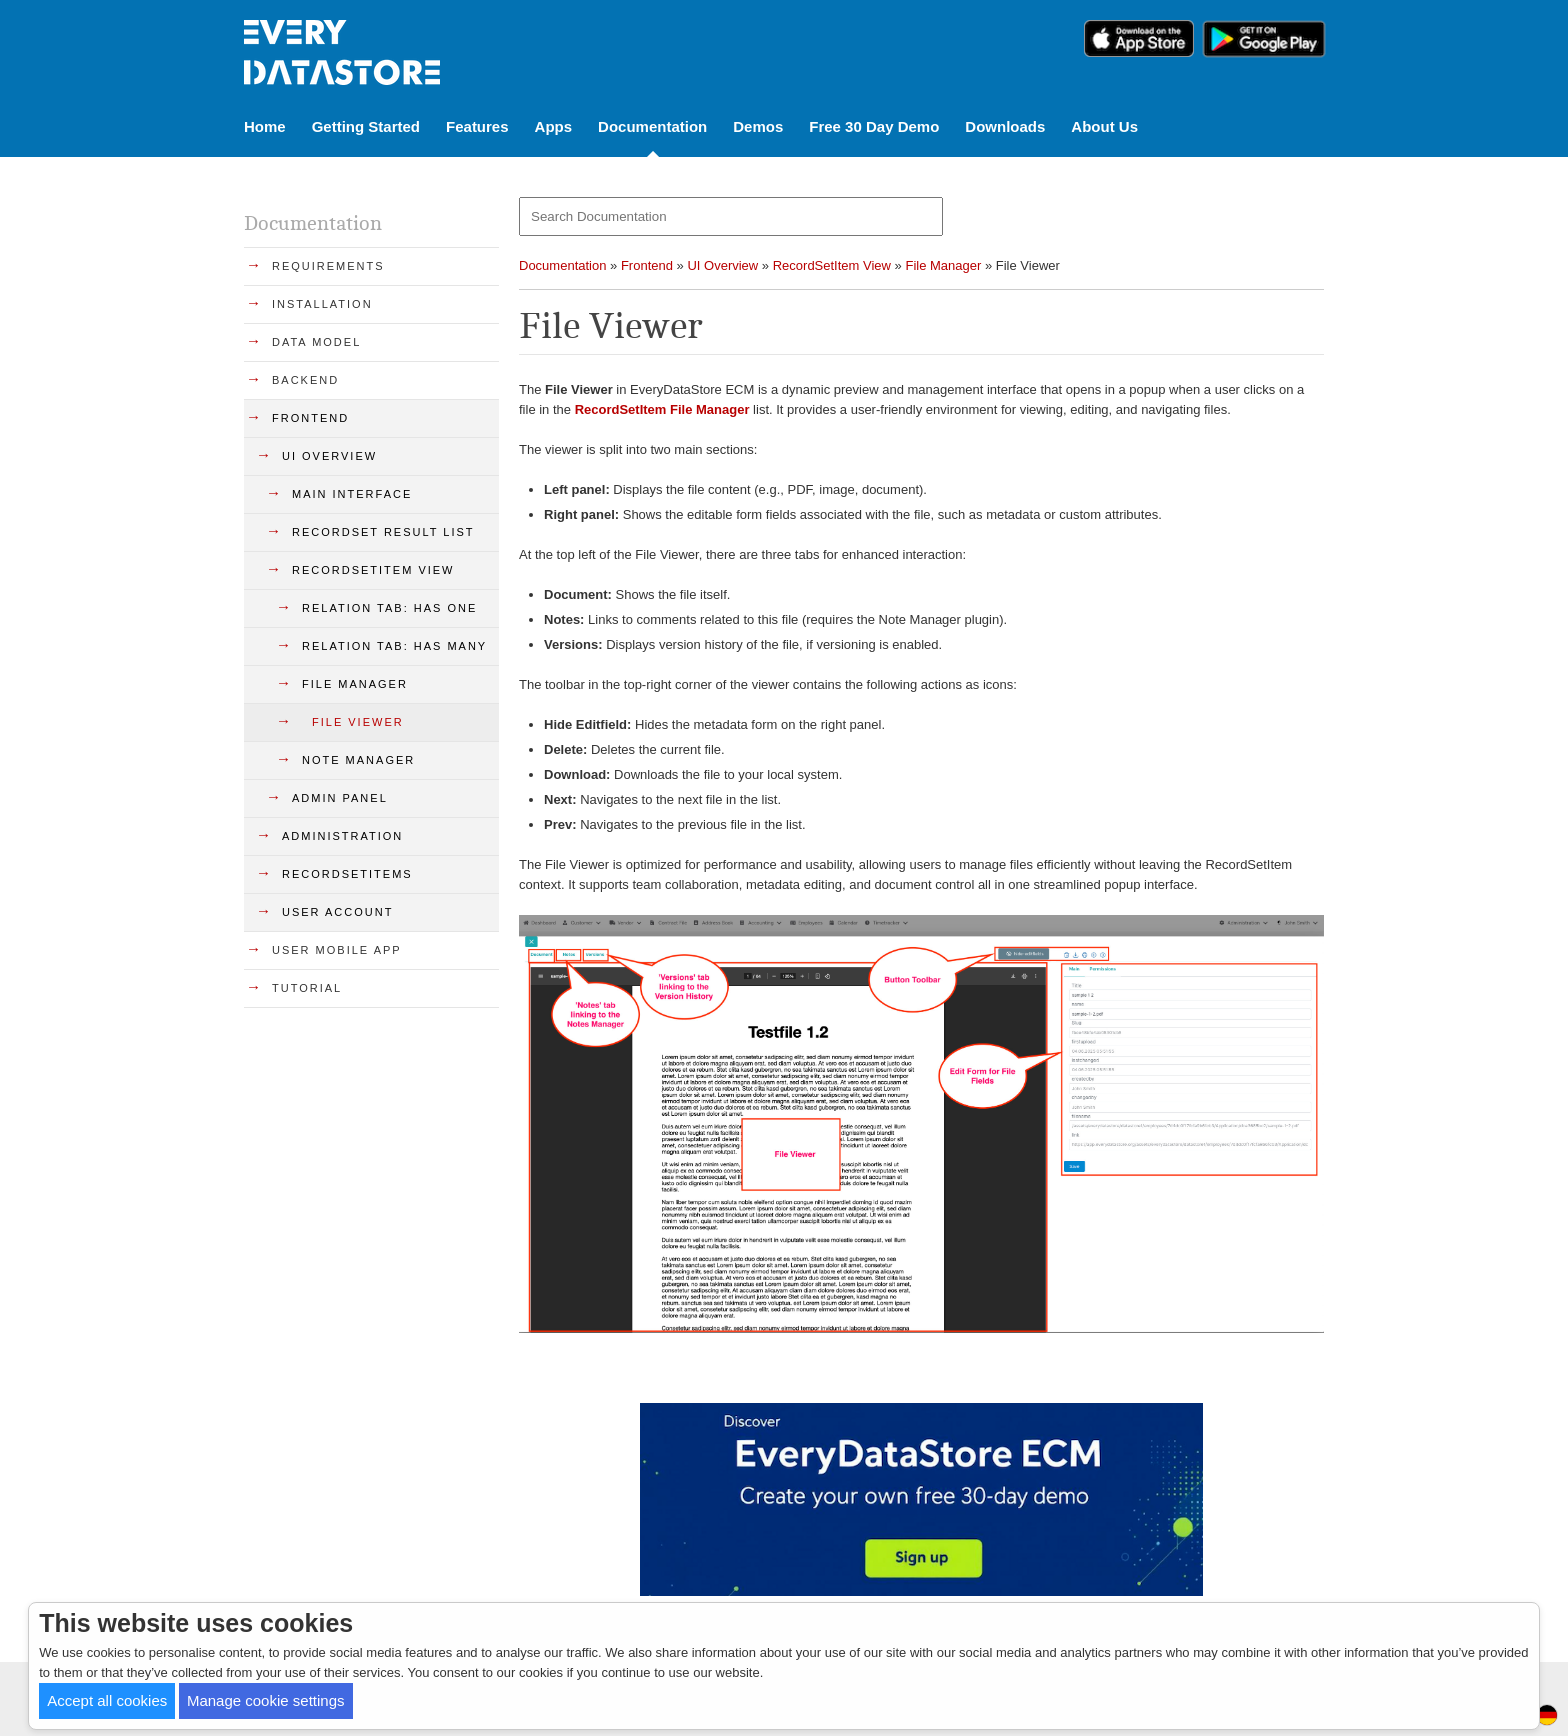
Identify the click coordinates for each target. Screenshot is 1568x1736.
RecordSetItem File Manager (662, 409)
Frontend (647, 265)
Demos (758, 126)
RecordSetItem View (832, 265)
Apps (554, 126)
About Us (1104, 126)
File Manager (943, 265)
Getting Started (366, 126)
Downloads (1005, 126)
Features (477, 126)
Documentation (652, 126)
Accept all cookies (107, 1700)
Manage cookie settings (266, 1700)
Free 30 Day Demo (874, 126)
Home (265, 126)
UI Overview (722, 265)
